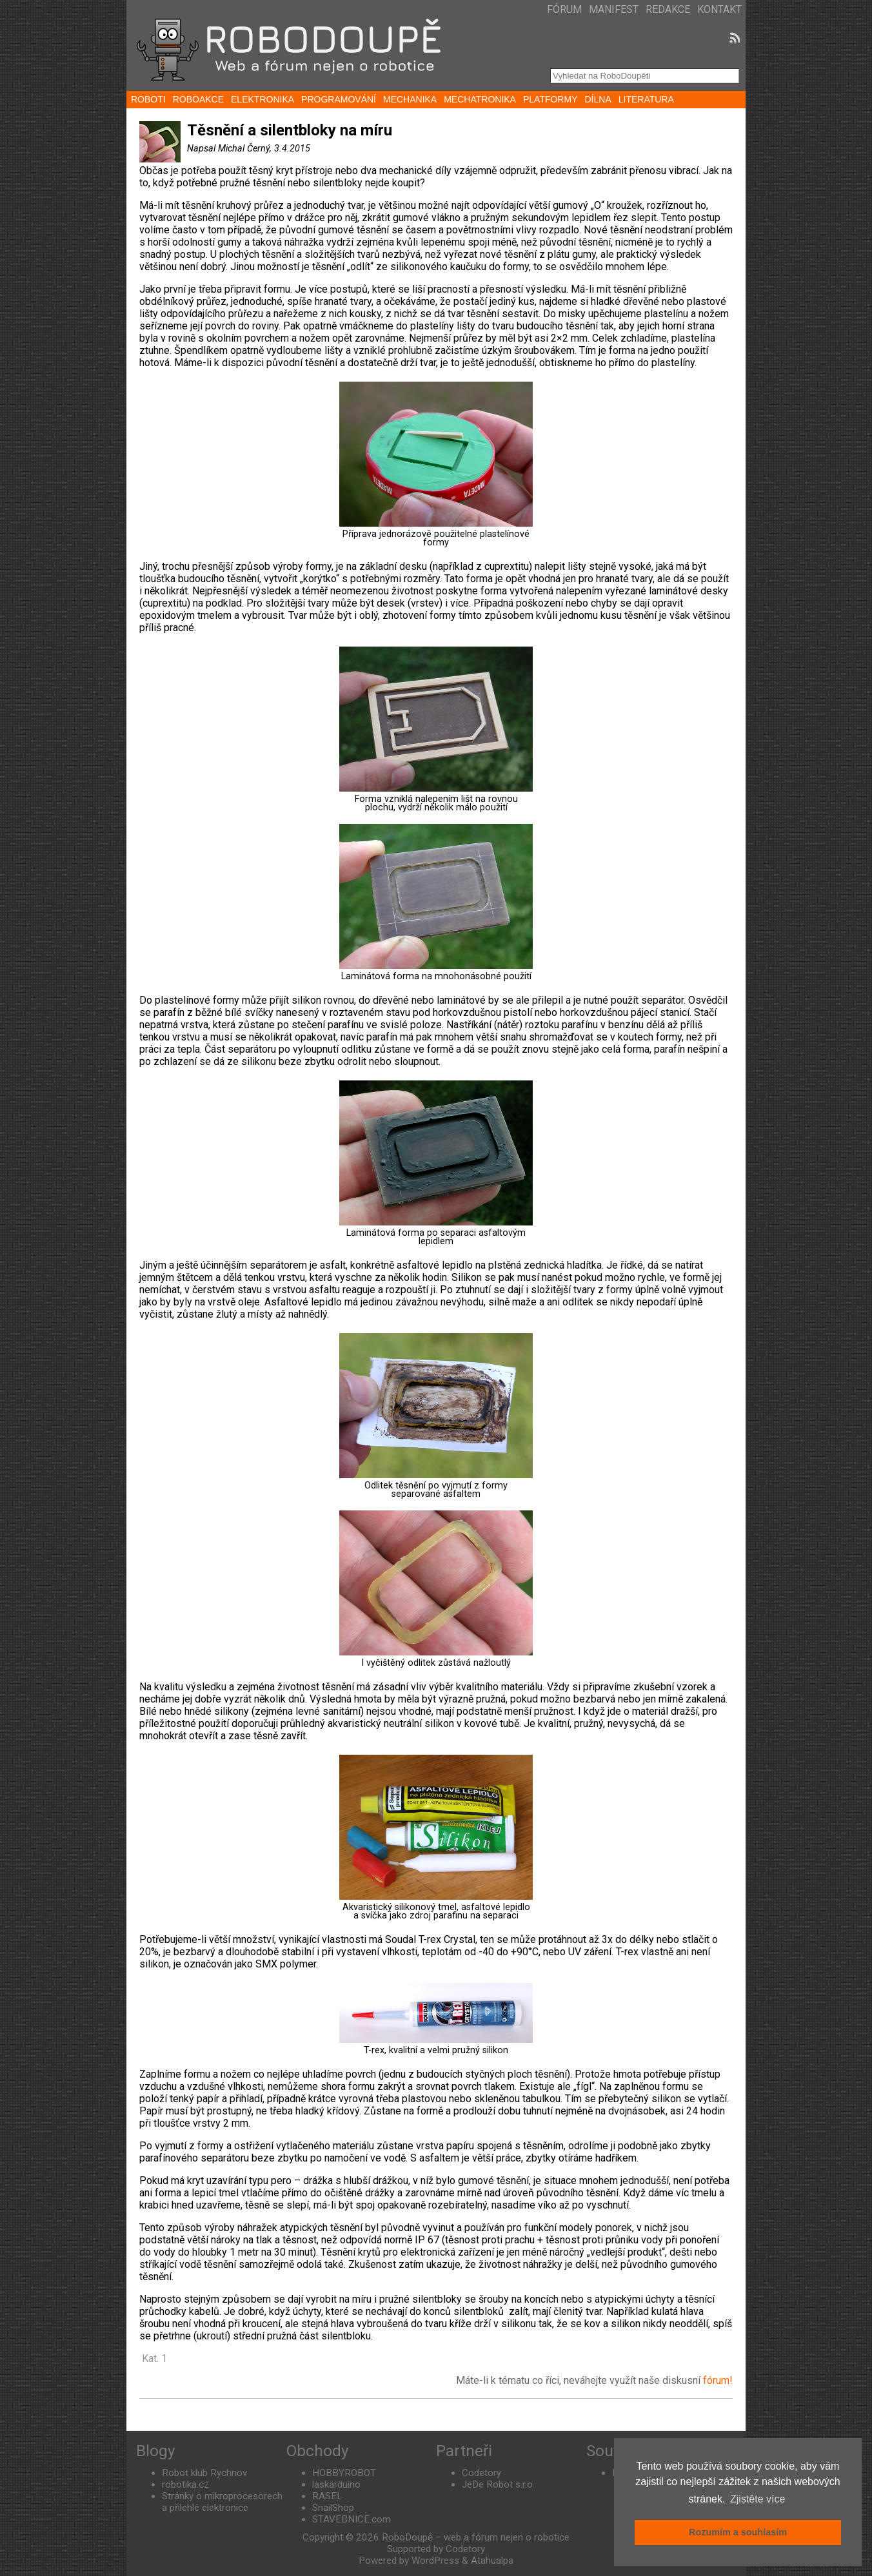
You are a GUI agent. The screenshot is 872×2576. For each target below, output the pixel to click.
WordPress (435, 2560)
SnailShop (333, 2507)
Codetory (481, 2473)
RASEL (327, 2496)
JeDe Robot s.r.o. (498, 2484)
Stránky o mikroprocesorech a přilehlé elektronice (222, 2501)
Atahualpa (492, 2560)
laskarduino (336, 2484)
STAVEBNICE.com (351, 2519)
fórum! (718, 2380)
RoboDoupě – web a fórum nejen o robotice (476, 2537)
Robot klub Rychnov (204, 2473)
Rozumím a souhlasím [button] (738, 2532)
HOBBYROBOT (344, 2473)
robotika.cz (185, 2484)
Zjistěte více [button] (757, 2498)
